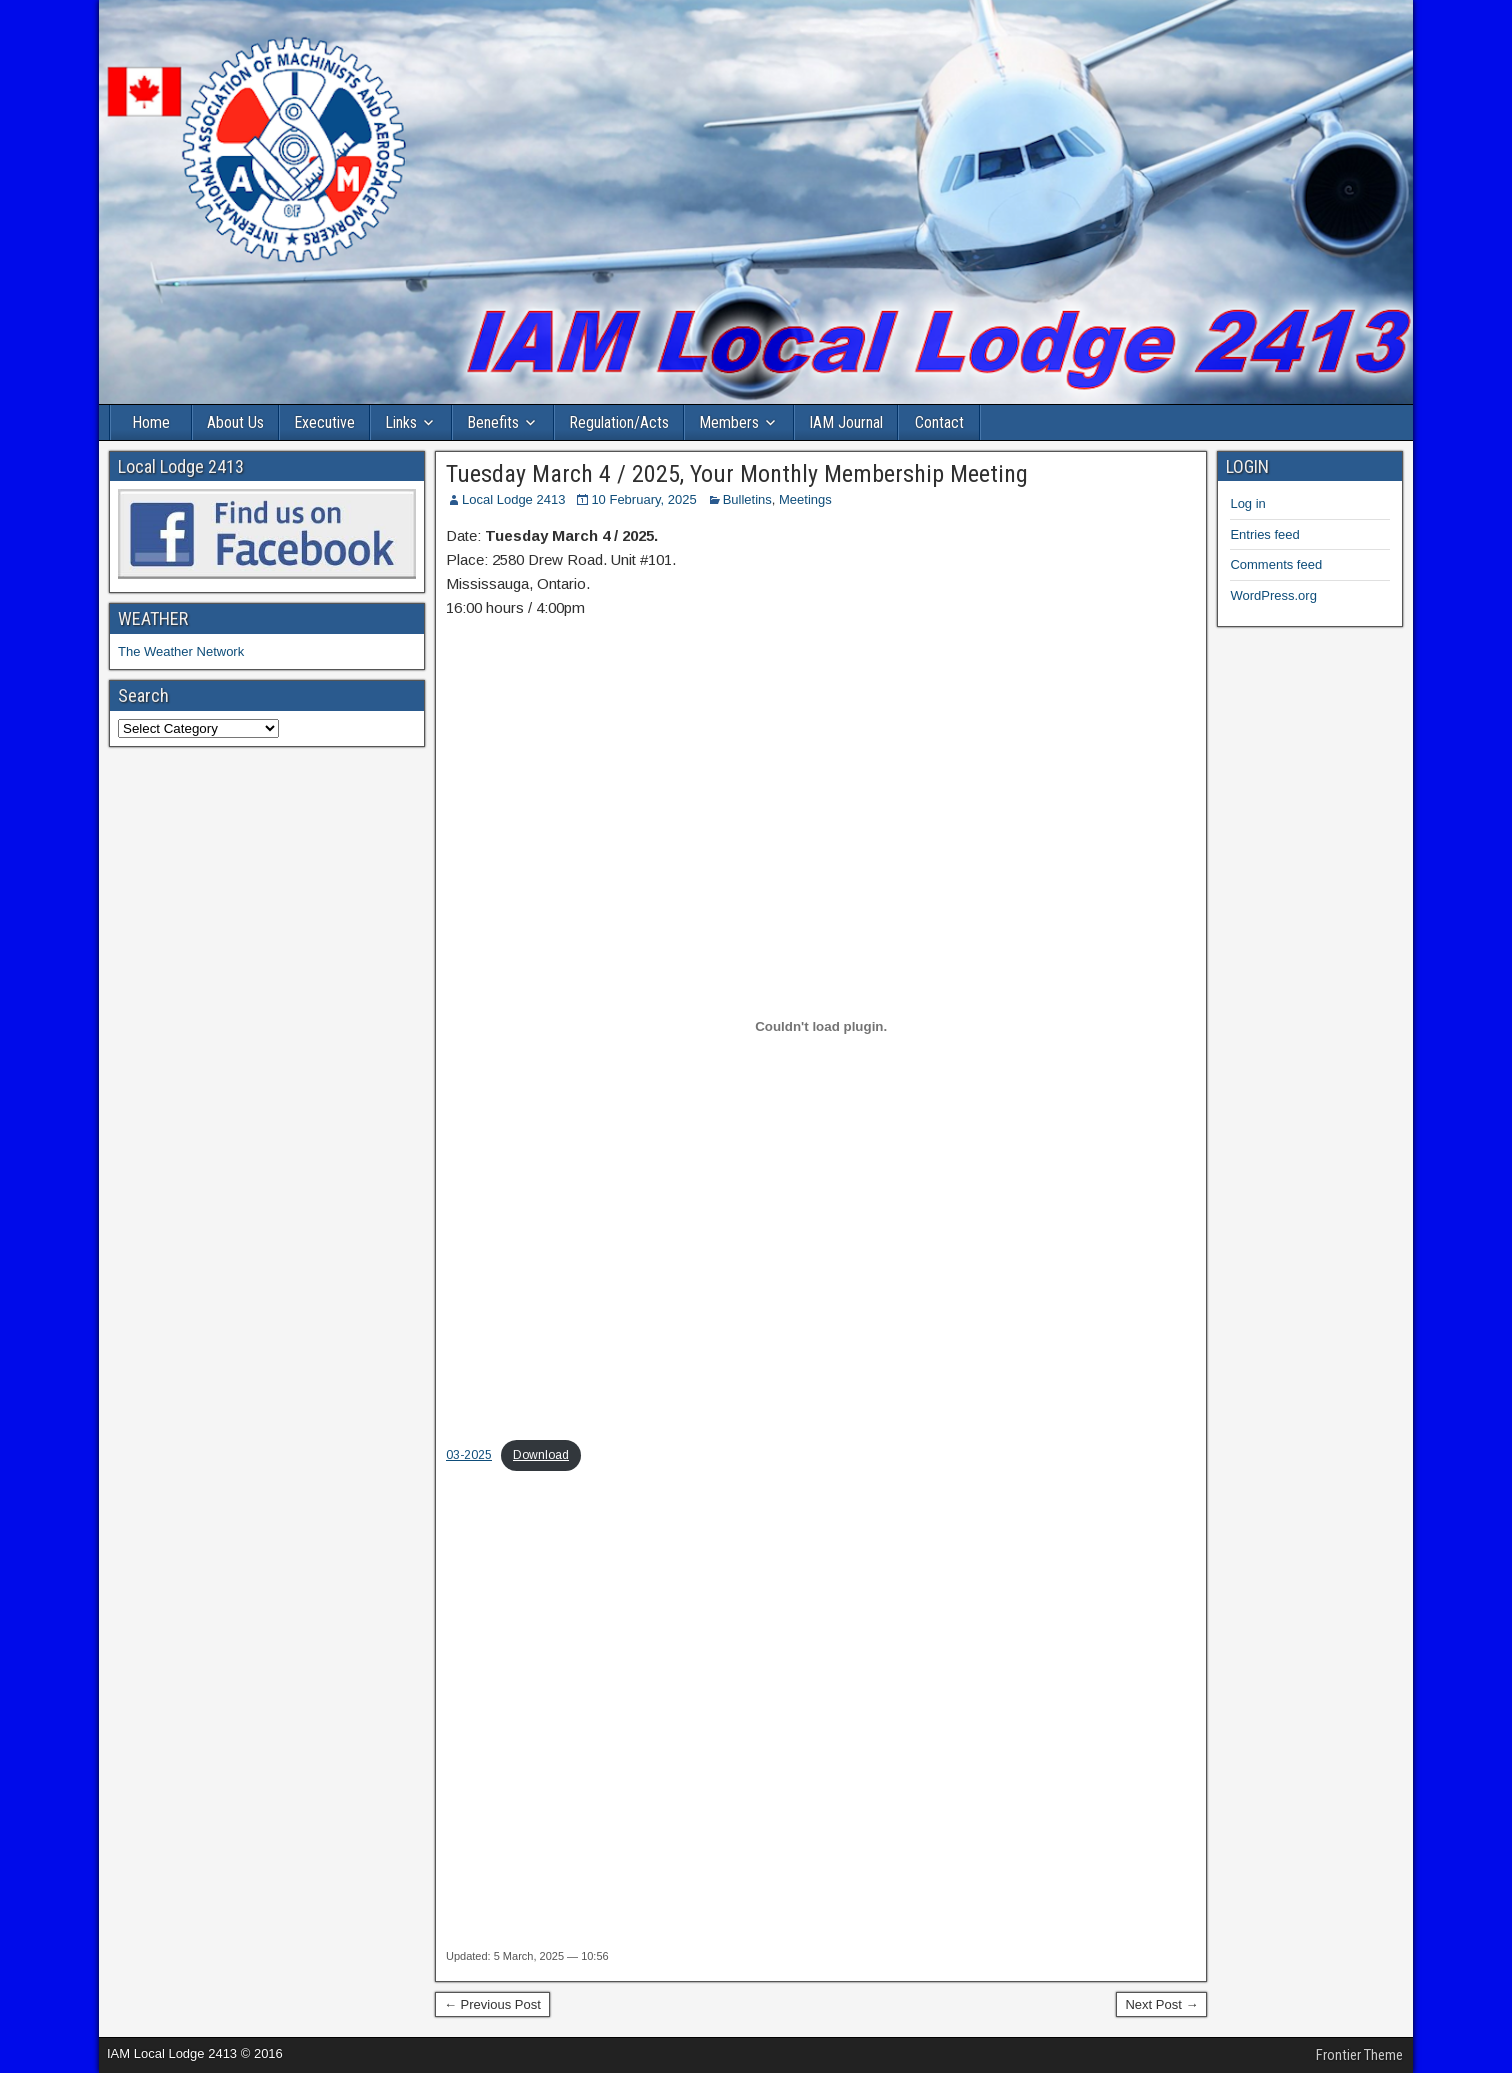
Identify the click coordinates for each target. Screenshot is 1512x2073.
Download (541, 1455)
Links (401, 422)
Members (729, 422)
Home (151, 422)
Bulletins (747, 499)
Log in (1247, 503)
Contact (939, 422)
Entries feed (1264, 534)
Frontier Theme (1359, 2055)
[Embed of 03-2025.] (821, 1027)
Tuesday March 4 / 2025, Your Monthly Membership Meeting (737, 474)
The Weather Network (181, 651)
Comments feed (1276, 564)
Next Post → (1161, 2004)
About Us (235, 422)
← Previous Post (492, 2004)
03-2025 (469, 1455)
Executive (324, 422)
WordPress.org (1273, 595)
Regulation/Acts (619, 422)
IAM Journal (846, 422)
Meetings (805, 499)
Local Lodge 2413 (513, 499)
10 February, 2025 (643, 499)
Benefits (493, 422)
